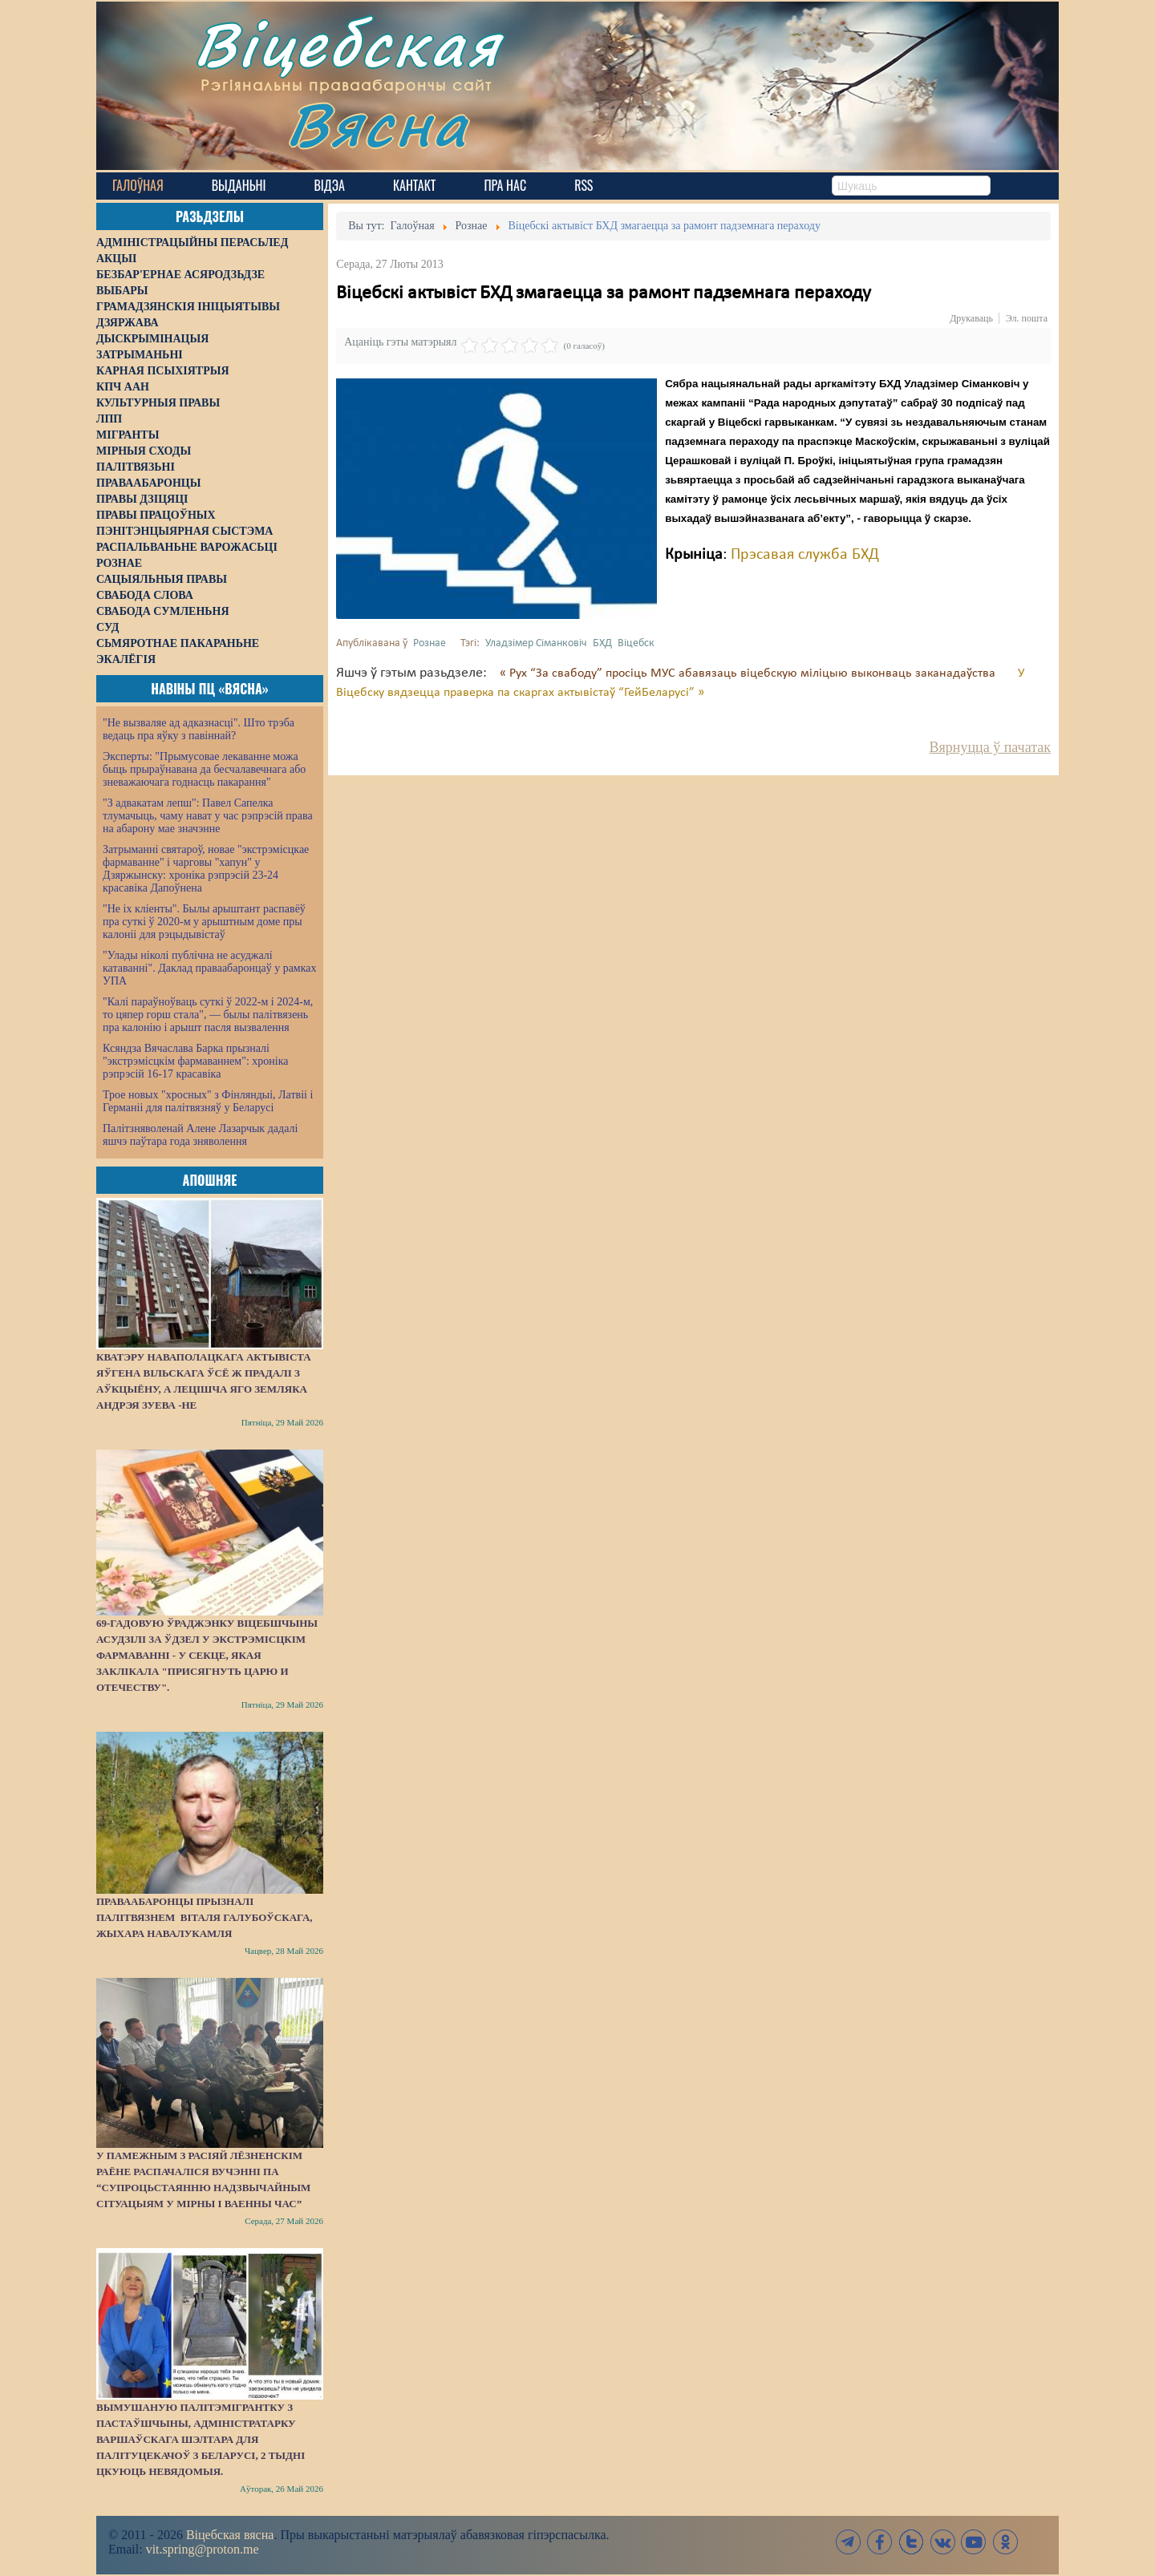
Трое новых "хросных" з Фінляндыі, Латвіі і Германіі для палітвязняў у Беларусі (208, 1101)
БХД (602, 643)
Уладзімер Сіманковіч (536, 643)
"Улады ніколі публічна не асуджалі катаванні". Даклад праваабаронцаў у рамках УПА (210, 968)
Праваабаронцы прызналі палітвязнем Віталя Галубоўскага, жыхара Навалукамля (204, 1917)
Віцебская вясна (230, 2535)
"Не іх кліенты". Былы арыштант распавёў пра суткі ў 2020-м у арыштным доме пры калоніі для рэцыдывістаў (204, 921)
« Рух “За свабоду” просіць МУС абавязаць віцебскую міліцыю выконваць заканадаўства (749, 673)
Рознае (429, 643)
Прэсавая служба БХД (805, 555)
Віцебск (636, 643)
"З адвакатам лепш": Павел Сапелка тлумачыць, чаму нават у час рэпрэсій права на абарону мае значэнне (208, 816)
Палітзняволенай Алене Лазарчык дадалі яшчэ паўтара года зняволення (200, 1134)
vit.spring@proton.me (202, 2549)
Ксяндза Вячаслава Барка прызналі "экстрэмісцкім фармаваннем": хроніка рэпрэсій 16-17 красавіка (195, 1061)
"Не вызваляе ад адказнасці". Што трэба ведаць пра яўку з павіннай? (198, 729)
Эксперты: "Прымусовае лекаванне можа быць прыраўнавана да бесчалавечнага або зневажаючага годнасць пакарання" (204, 769)
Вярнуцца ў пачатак (990, 747)
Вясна (377, 124)
